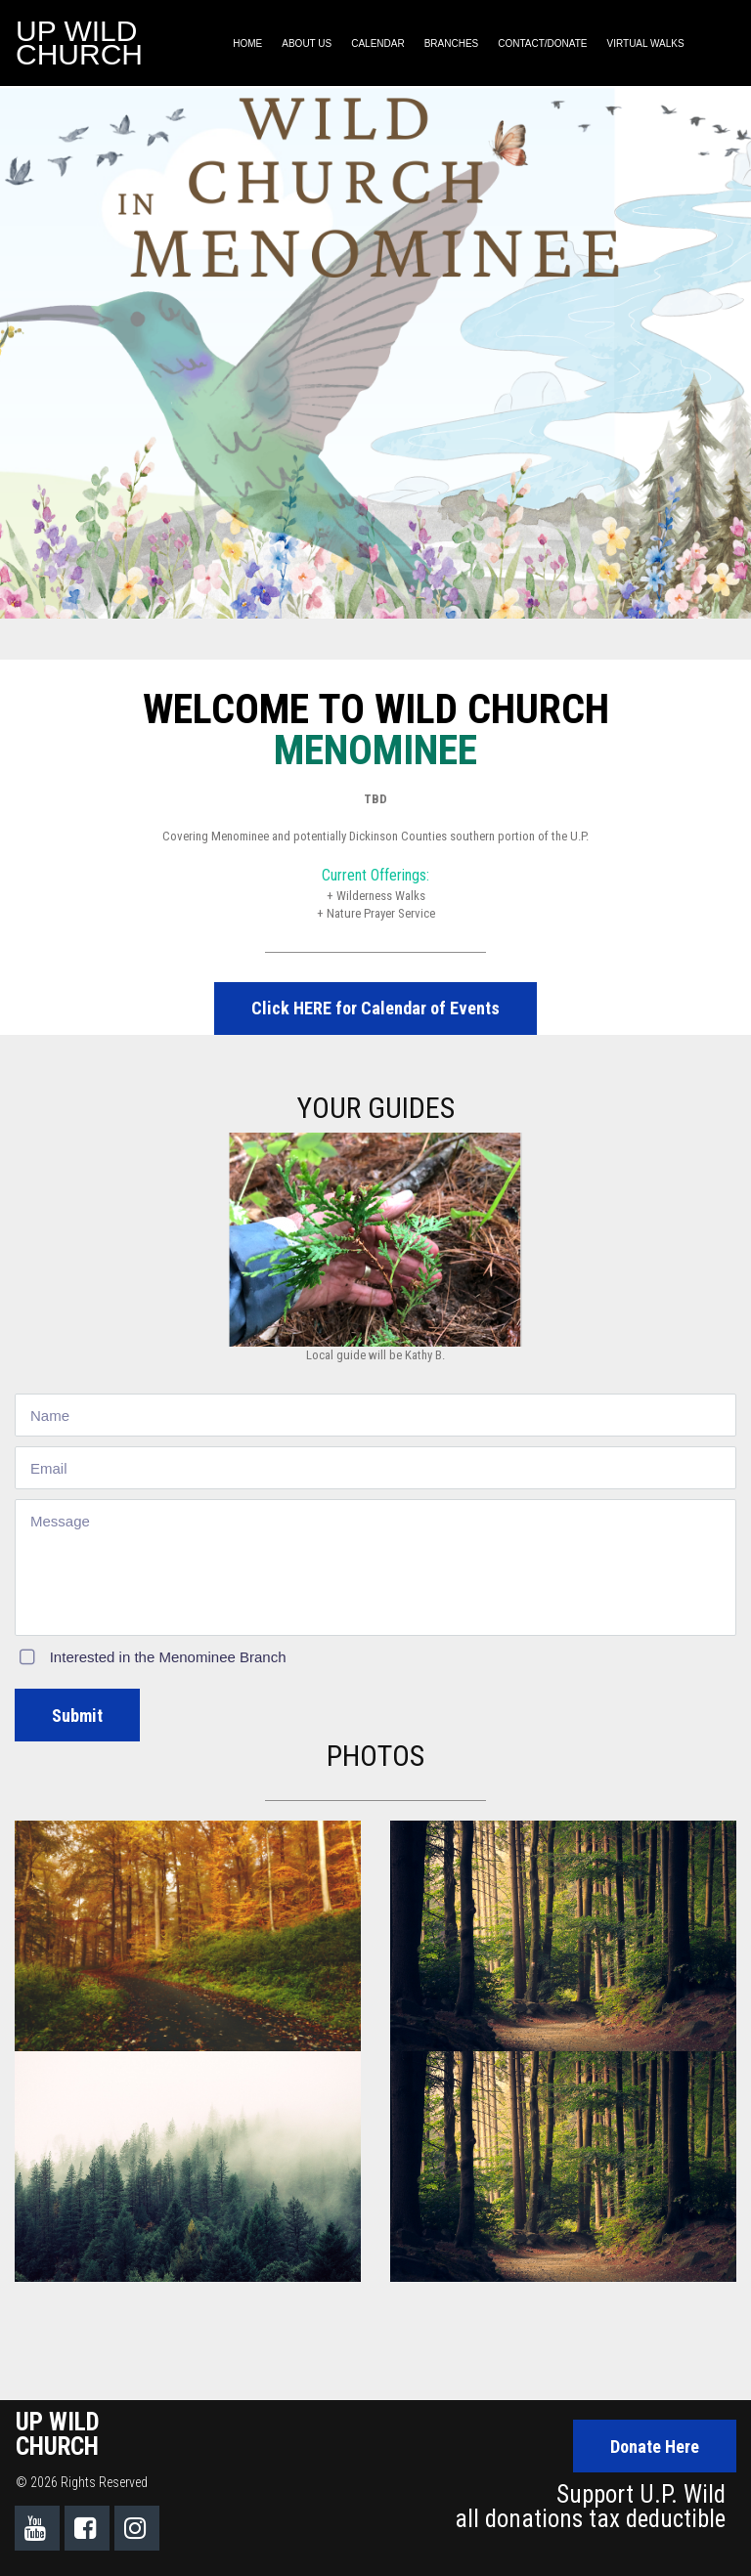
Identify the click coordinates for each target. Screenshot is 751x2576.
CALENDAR (377, 43)
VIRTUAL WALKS (646, 43)
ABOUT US (306, 43)
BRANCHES (451, 43)
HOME (247, 43)
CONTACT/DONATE (542, 43)
